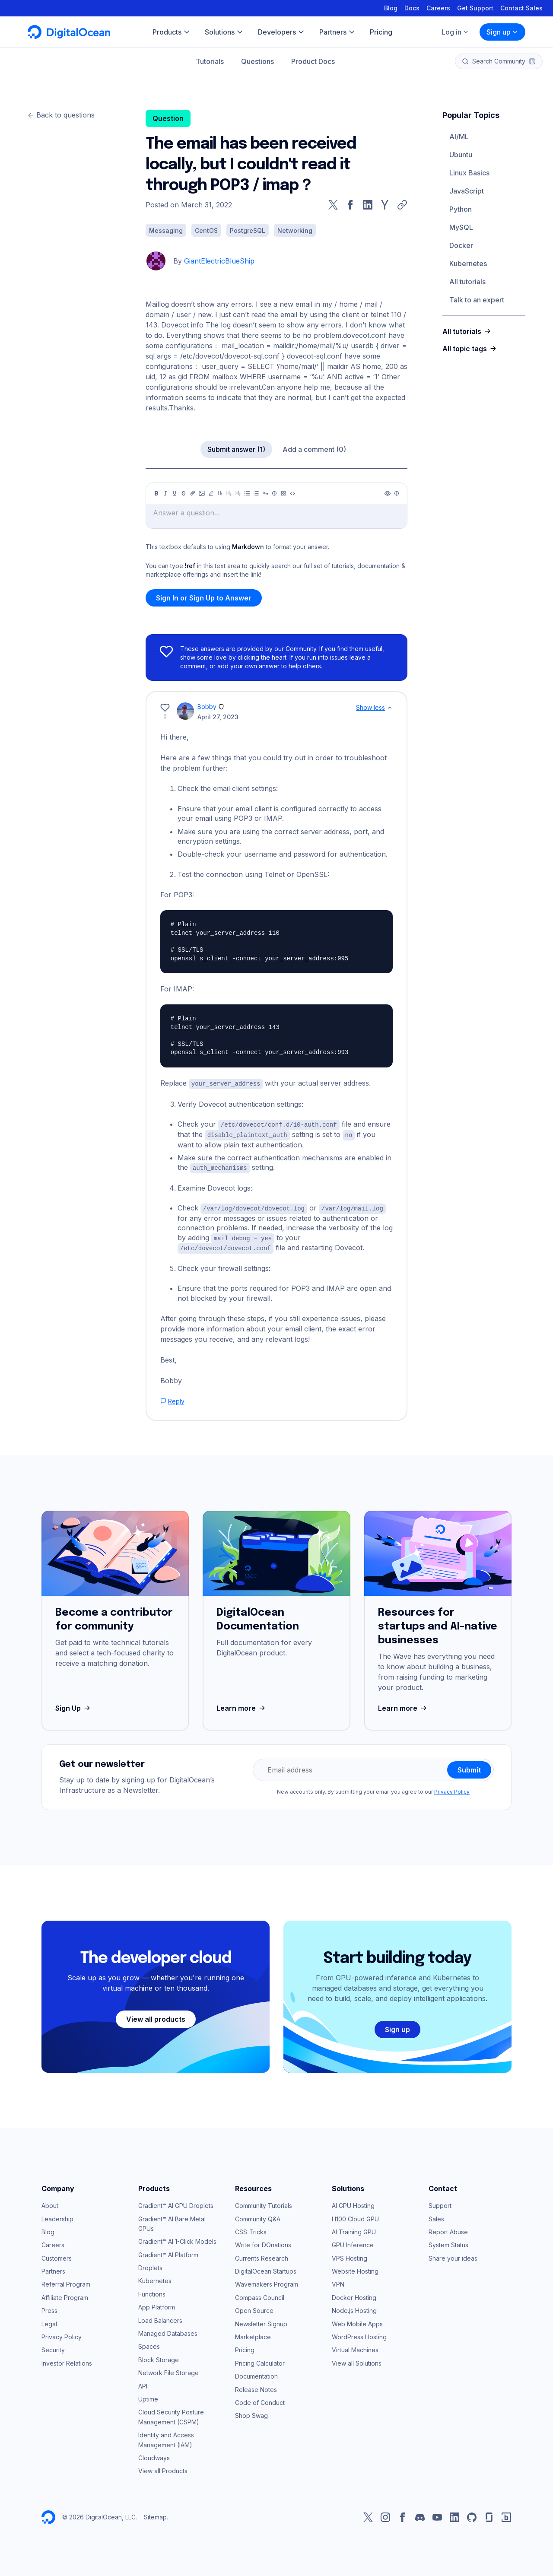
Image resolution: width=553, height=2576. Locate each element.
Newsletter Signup (261, 2320)
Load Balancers (160, 2316)
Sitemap (155, 2513)
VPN (338, 2280)
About (49, 2202)
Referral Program (65, 2280)
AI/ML (459, 136)
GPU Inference (353, 2241)
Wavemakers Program (266, 2280)
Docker (461, 245)
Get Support (475, 8)
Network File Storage (168, 2369)
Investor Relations (66, 2359)
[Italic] (165, 493)
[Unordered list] (247, 493)
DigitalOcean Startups (265, 2267)
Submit (469, 1766)
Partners (53, 2267)
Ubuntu (460, 154)
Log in (455, 32)
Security (53, 2346)
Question (168, 118)
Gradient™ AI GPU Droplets (175, 2202)
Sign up (502, 32)
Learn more (241, 1704)
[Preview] (387, 493)
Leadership (57, 2215)
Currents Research (261, 2254)
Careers (438, 8)
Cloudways (154, 2454)
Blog (390, 8)
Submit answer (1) (236, 449)
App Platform (156, 2303)
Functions (151, 2290)
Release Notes (256, 2385)
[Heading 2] (229, 493)
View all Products (163, 2467)
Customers (56, 2254)
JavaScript (466, 191)
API (142, 2382)
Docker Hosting (354, 2294)
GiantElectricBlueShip (219, 261)
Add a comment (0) (314, 449)
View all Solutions (356, 2359)
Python (460, 209)
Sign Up (73, 1704)
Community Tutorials (263, 2202)
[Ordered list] (256, 493)
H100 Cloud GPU (355, 2215)
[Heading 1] (219, 493)
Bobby (206, 706)
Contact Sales (521, 8)
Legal (49, 2320)
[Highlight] (210, 493)
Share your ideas (453, 2254)
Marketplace (253, 2333)
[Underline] (174, 493)
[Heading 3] (238, 493)
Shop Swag (251, 2412)
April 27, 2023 (217, 717)
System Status (448, 2241)
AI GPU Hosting (353, 2202)
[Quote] (265, 493)
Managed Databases (167, 2330)
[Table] (283, 493)
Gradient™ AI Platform (168, 2251)
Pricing (244, 2346)
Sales (436, 2215)
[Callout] (274, 493)
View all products (155, 2015)
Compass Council (259, 2294)
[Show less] (390, 708)
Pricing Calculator (260, 2359)
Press (49, 2307)
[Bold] (156, 493)
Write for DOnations (263, 2241)
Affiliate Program (64, 2294)
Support (440, 2202)
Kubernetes (468, 263)
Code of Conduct (260, 2399)
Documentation (256, 2372)
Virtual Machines (355, 2346)
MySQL (461, 227)
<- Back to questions (61, 115)
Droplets (150, 2264)
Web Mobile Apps (357, 2320)
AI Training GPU (354, 2228)
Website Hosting (355, 2267)
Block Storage (158, 2356)
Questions (257, 61)
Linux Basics (469, 172)
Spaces (149, 2343)
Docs (412, 8)
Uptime (148, 2395)
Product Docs (313, 61)
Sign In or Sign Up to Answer (203, 598)
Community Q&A (257, 2215)
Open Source (254, 2307)
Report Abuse (448, 2228)
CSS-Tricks (251, 2228)
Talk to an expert (476, 299)
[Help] (396, 493)
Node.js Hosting (354, 2307)
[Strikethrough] (183, 493)
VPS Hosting (349, 2254)
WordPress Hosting (359, 2333)
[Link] (192, 493)
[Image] (201, 493)
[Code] (292, 493)
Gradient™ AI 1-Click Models (177, 2238)
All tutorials (467, 281)
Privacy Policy (452, 1788)
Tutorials (210, 61)
